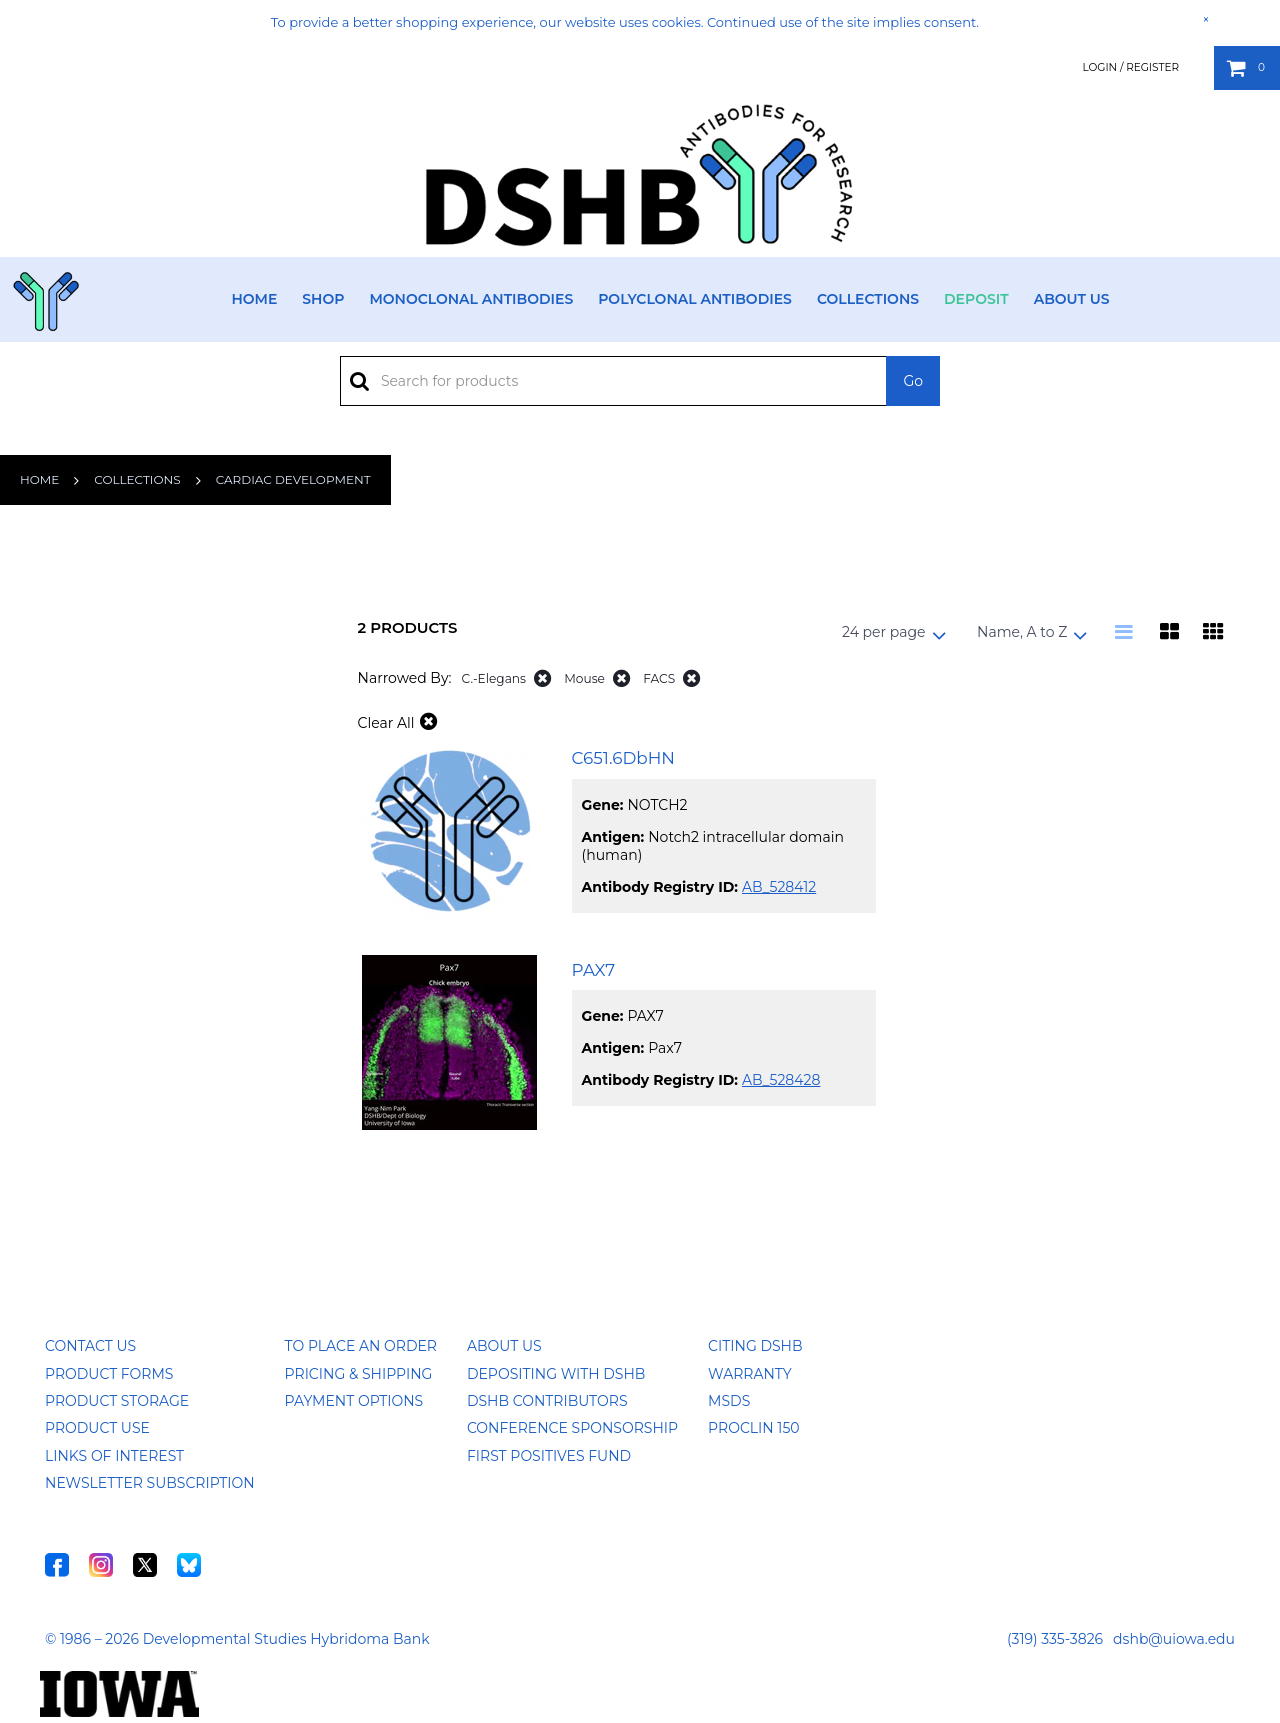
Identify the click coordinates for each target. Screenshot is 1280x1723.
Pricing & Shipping (359, 1374)
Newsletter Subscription (150, 1483)
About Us (1072, 299)
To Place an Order (361, 1346)
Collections (868, 299)
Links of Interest (114, 1456)
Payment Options (354, 1401)
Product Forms (109, 1374)
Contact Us (90, 1346)
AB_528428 (781, 1080)
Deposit (976, 299)
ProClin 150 (753, 1428)
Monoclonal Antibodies (471, 299)
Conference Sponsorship (572, 1428)
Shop (323, 299)
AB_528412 (779, 887)
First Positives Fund (549, 1456)
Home (254, 299)
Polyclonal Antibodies (695, 299)
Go (913, 381)
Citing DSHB (755, 1346)
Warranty (750, 1374)
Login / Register (1130, 67)
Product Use (97, 1428)
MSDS (729, 1401)
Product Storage (117, 1401)
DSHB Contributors (547, 1401)
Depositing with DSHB (556, 1374)
